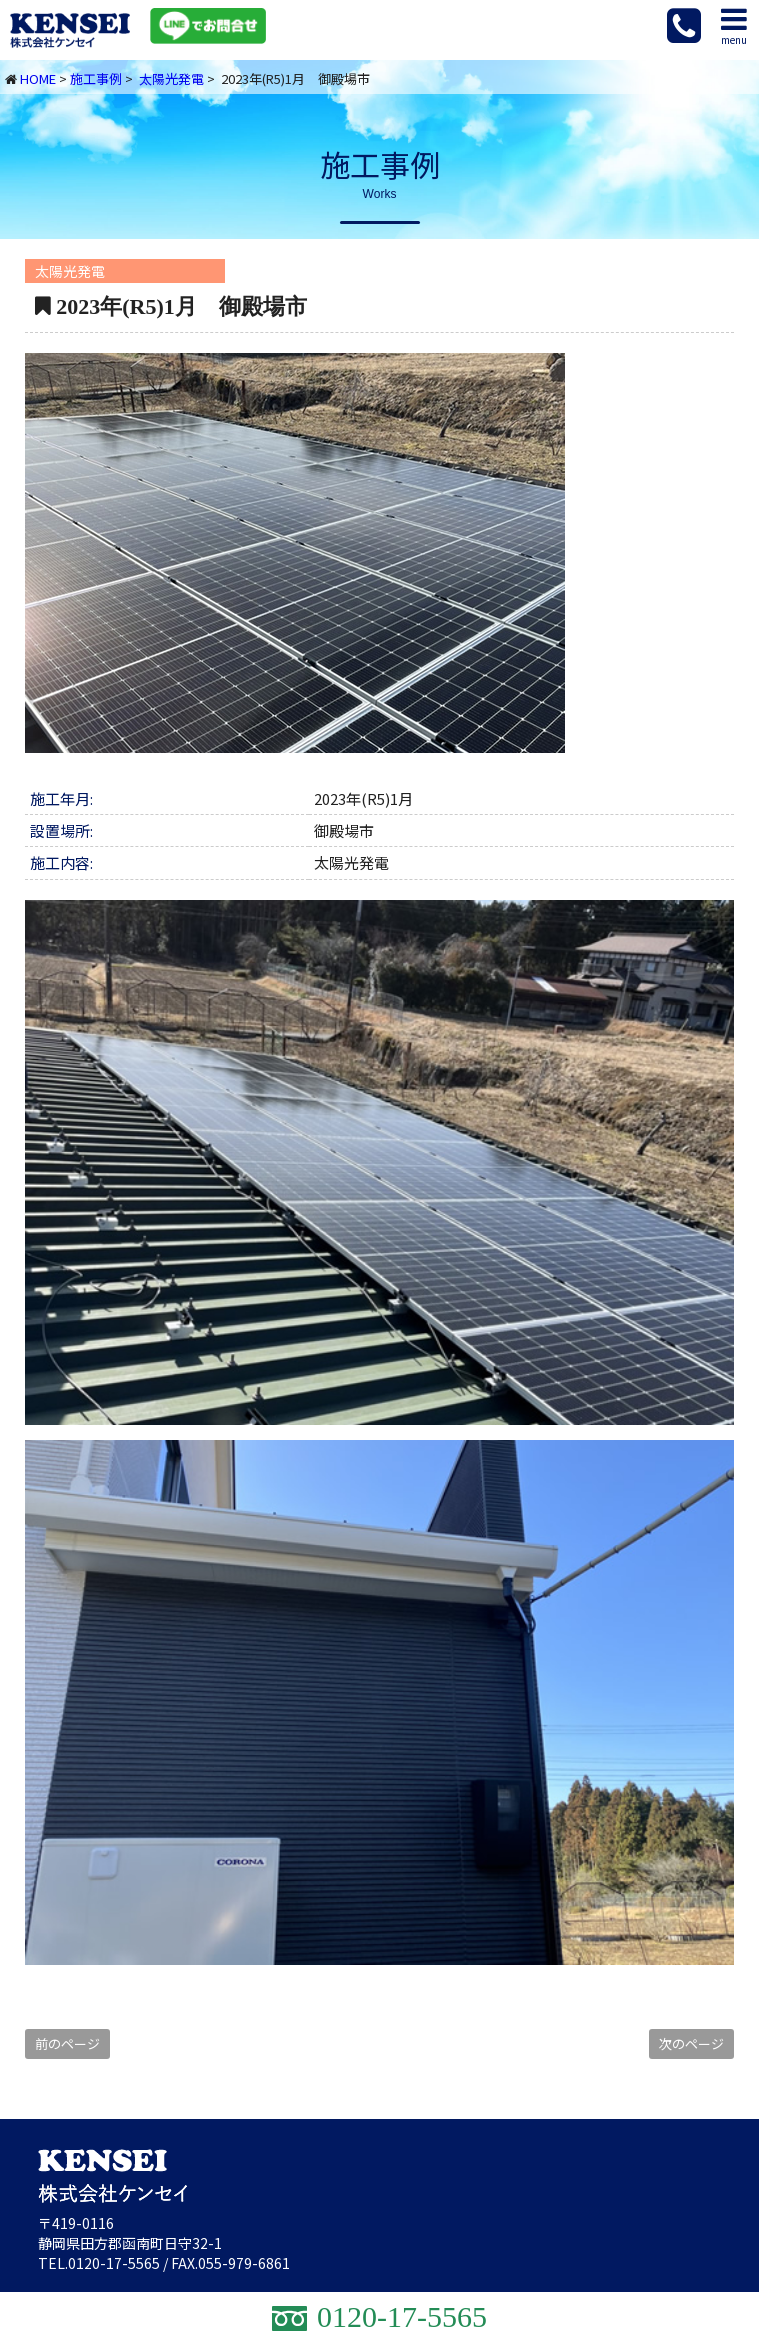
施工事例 (96, 78)
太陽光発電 (171, 78)
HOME (38, 78)
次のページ (691, 2043)
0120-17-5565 (114, 2263)
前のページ (67, 2043)
